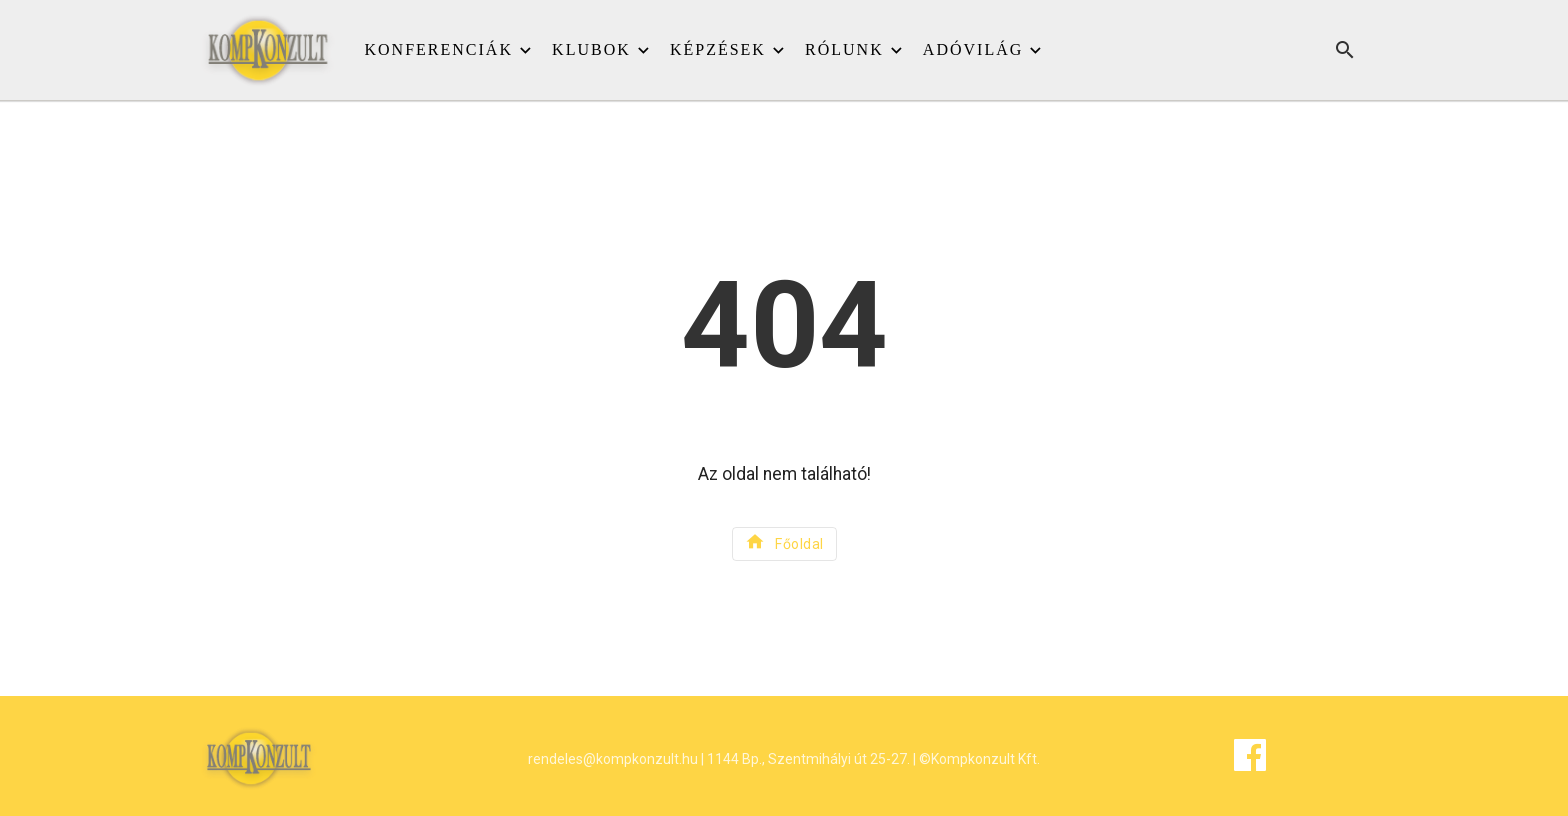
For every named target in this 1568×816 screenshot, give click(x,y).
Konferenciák (439, 49)
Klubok (591, 49)
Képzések (718, 49)
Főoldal (784, 541)
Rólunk (844, 49)
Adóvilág (973, 49)
